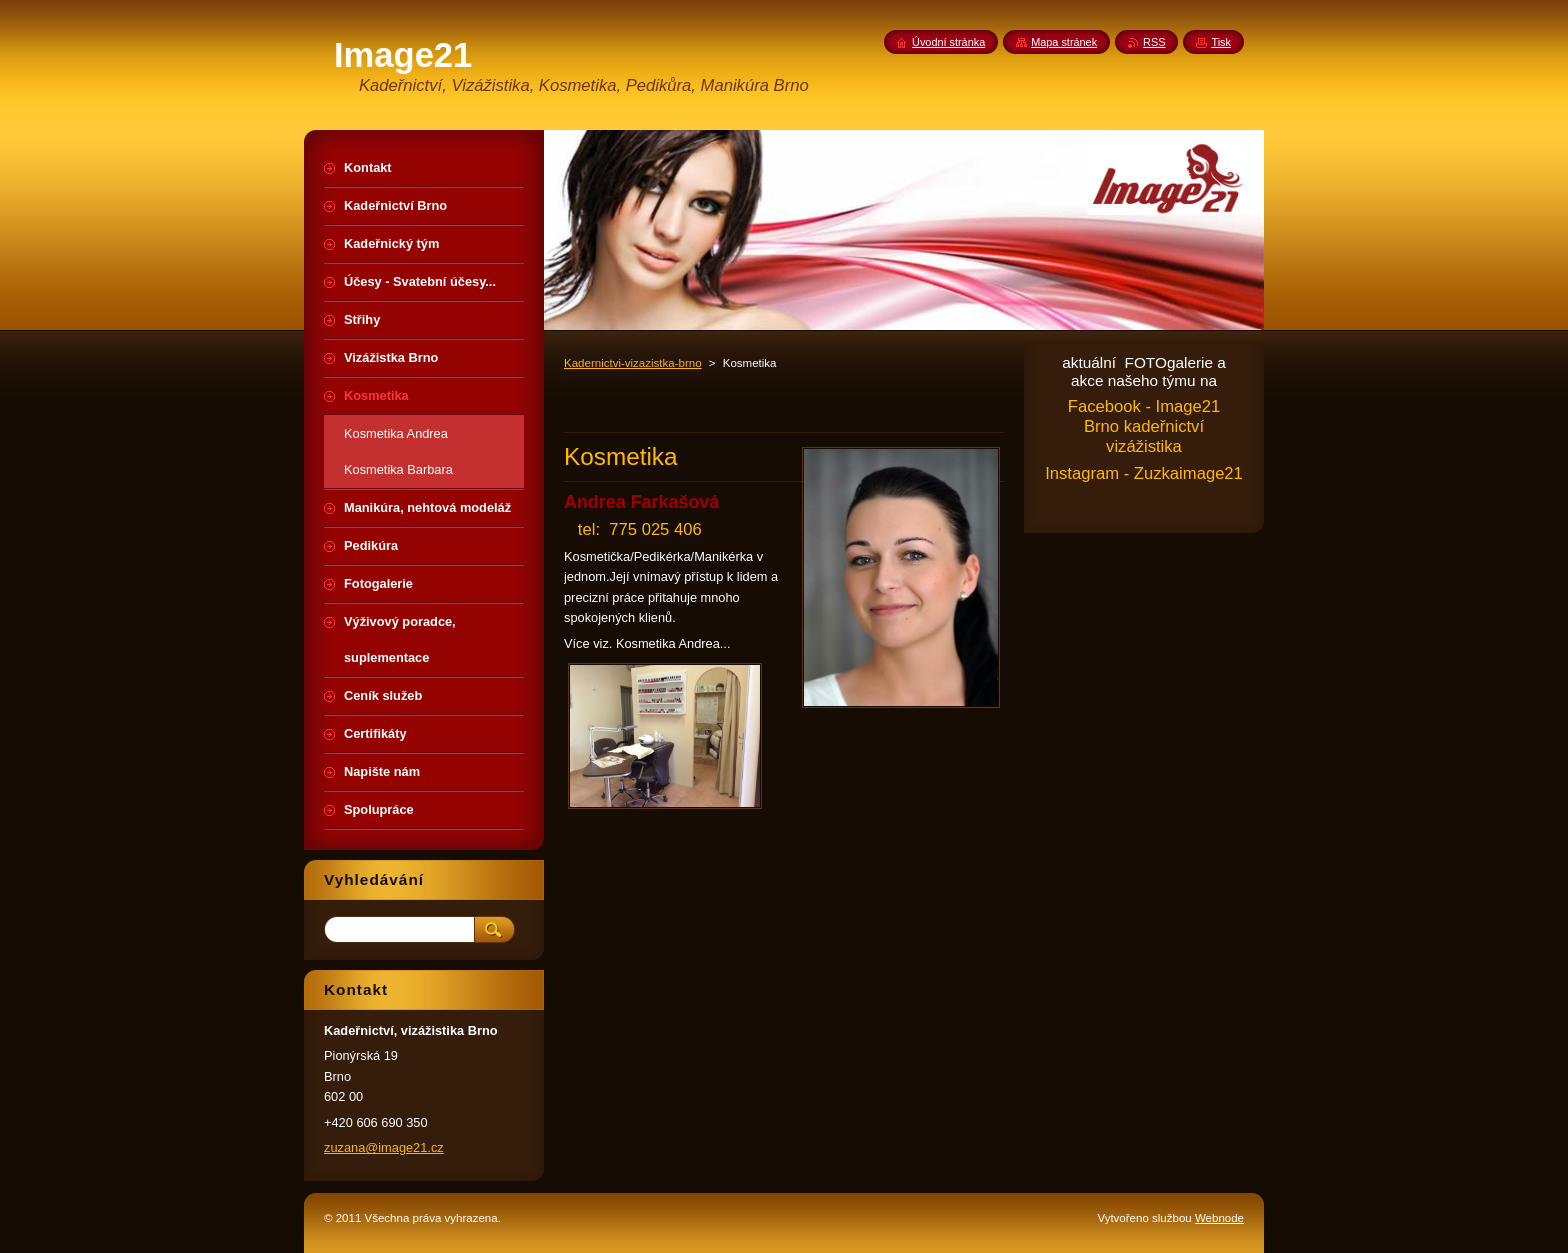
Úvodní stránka (948, 42)
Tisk (1221, 42)
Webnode (1219, 1218)
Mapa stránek (1064, 42)
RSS (1154, 42)
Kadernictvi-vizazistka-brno (633, 363)
